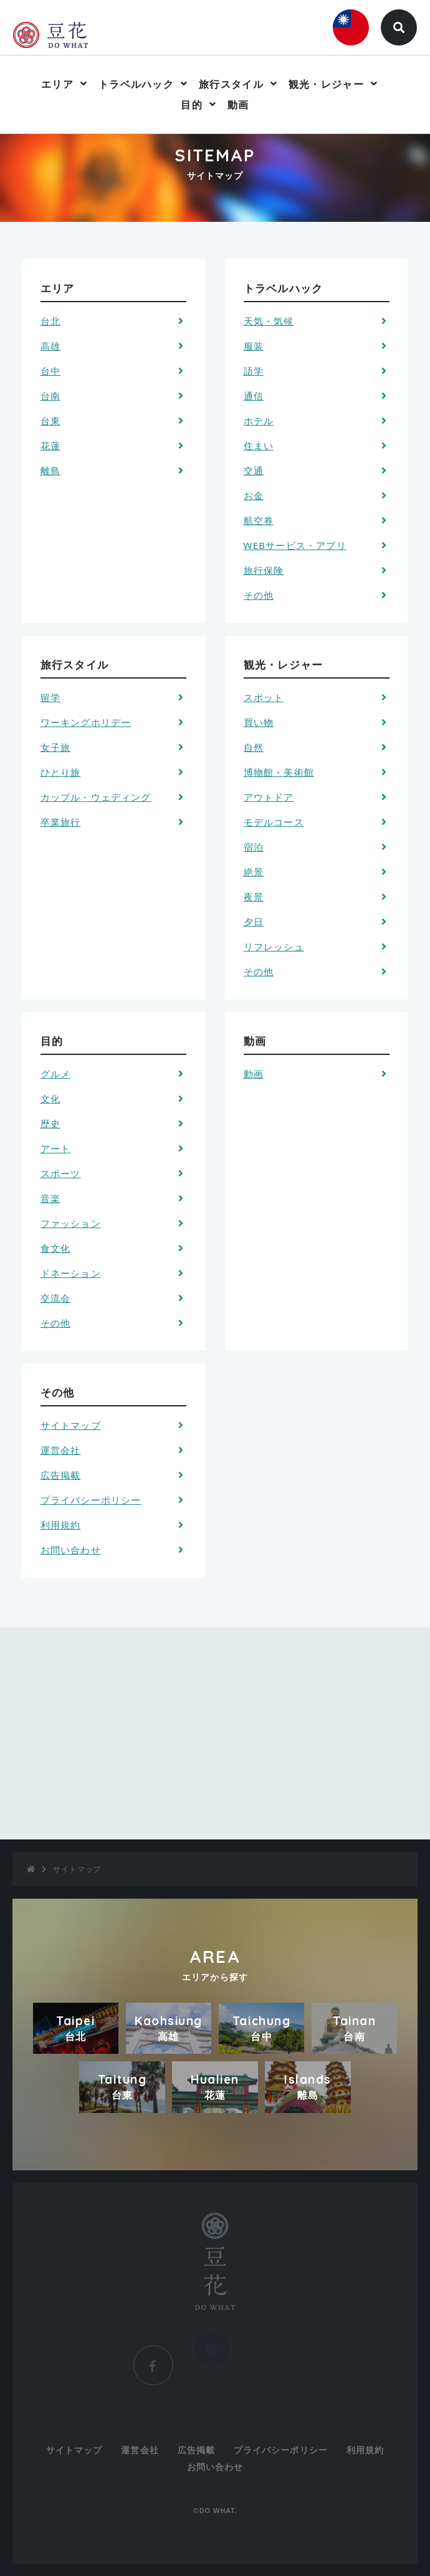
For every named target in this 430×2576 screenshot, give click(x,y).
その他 (259, 595)
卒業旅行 (61, 822)
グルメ (56, 1073)
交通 (254, 470)
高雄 (50, 346)
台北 (50, 321)
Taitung (122, 2087)
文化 (50, 1098)
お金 (254, 495)
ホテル (259, 420)
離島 (50, 470)
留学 (50, 697)
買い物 (259, 722)
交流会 (56, 1298)
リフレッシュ (274, 946)
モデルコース (274, 822)
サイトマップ (71, 1425)
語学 (254, 371)
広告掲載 (61, 1475)
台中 (50, 371)
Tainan (354, 2028)
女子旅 (56, 747)
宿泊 (254, 847)
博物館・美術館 (279, 772)
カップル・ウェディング (96, 797)
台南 (50, 395)
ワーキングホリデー (86, 722)
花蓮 (50, 445)
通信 (254, 395)
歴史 (50, 1123)
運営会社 (61, 1450)
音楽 (50, 1198)
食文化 (56, 1248)
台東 (50, 420)
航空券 (259, 520)
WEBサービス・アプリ (295, 545)
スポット (264, 697)
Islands (307, 2087)
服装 (254, 346)
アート (56, 1148)
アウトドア (269, 797)
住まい (259, 445)
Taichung (261, 2028)
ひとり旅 (61, 772)
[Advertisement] (215, 1733)
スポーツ (61, 1173)
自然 (254, 747)
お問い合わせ (71, 1549)
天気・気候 (269, 321)
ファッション (71, 1223)
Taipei (75, 2028)
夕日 (254, 921)
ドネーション (71, 1273)
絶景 (254, 872)
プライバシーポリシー (91, 1500)
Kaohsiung (168, 2028)
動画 (238, 105)
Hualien (214, 2087)
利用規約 (61, 1525)
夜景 (254, 896)
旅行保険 (264, 570)
